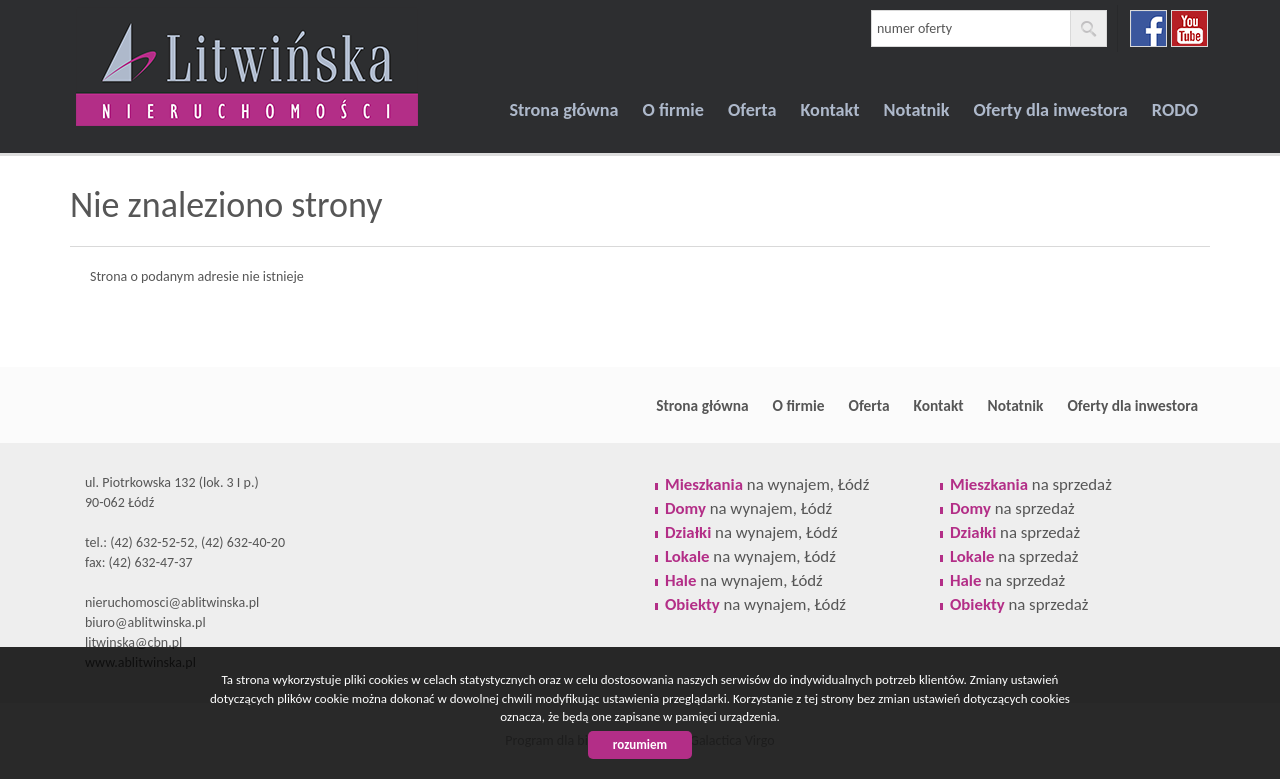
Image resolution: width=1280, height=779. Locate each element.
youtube (1189, 28)
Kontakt (829, 110)
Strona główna (563, 110)
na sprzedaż (1031, 484)
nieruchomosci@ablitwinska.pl (172, 602)
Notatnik (917, 110)
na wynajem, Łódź (767, 484)
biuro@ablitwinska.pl (145, 622)
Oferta (752, 110)
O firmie (673, 110)
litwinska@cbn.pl (133, 642)
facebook (1148, 28)
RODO (1175, 110)
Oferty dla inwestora (1051, 110)
